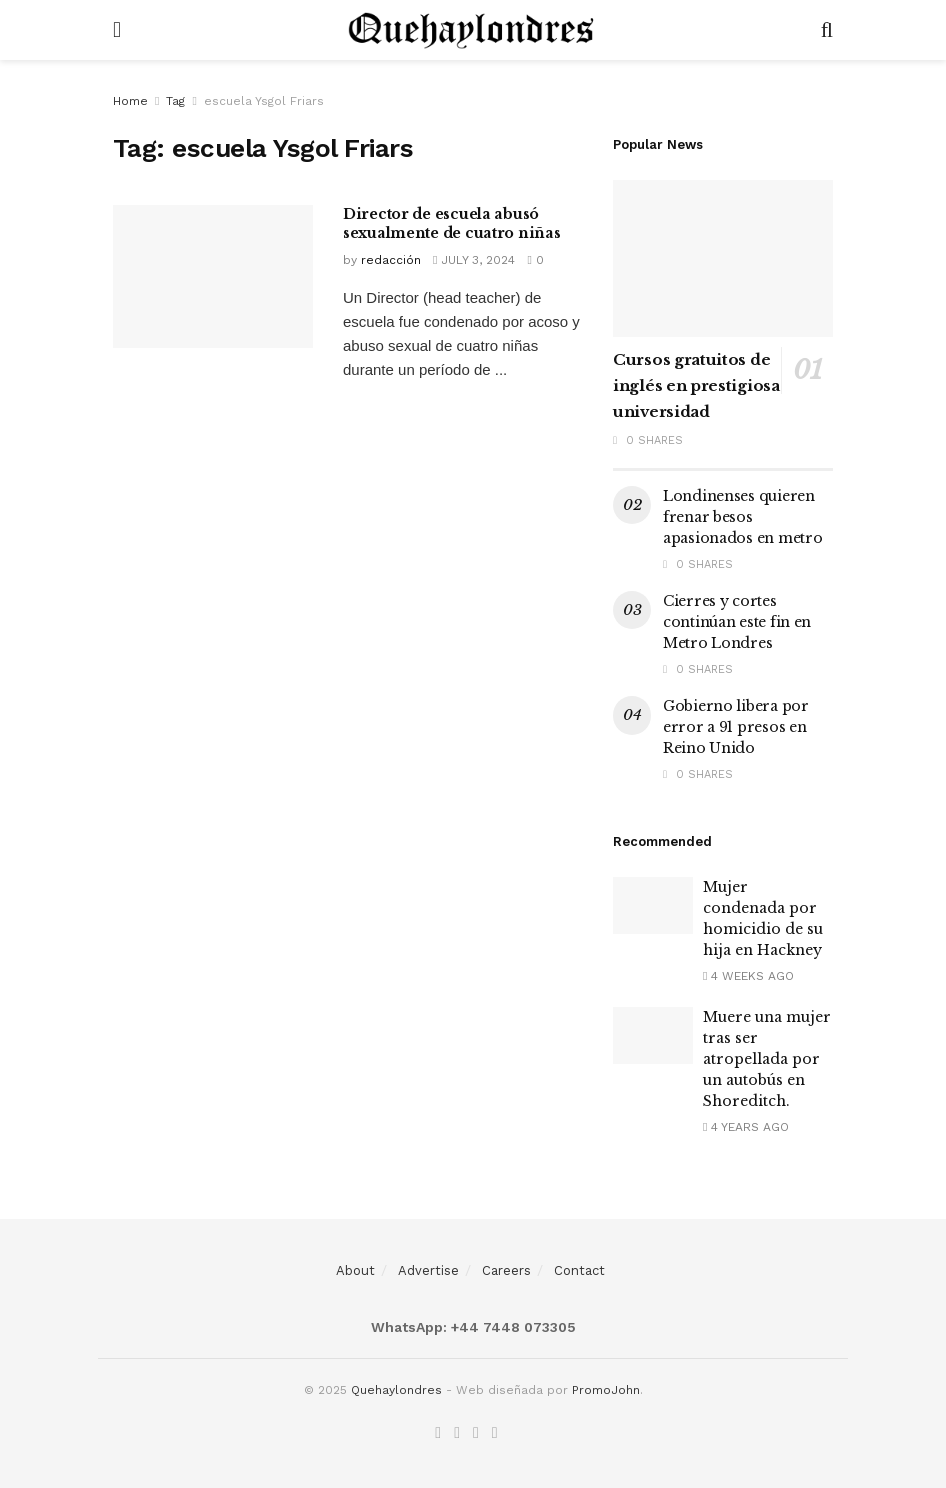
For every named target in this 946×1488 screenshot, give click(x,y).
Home (130, 101)
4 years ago (746, 1127)
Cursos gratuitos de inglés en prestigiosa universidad (696, 385)
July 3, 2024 (474, 260)
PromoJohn (606, 1390)
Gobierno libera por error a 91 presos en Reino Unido (736, 727)
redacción (391, 260)
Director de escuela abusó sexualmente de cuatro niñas (451, 224)
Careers (506, 1270)
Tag (175, 101)
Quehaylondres (396, 1390)
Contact (579, 1270)
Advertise (428, 1270)
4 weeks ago (748, 976)
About (355, 1270)
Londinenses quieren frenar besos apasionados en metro (742, 517)
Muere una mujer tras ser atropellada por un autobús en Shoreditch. (767, 1059)
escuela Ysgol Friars (264, 101)
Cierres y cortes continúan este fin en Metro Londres (737, 622)
